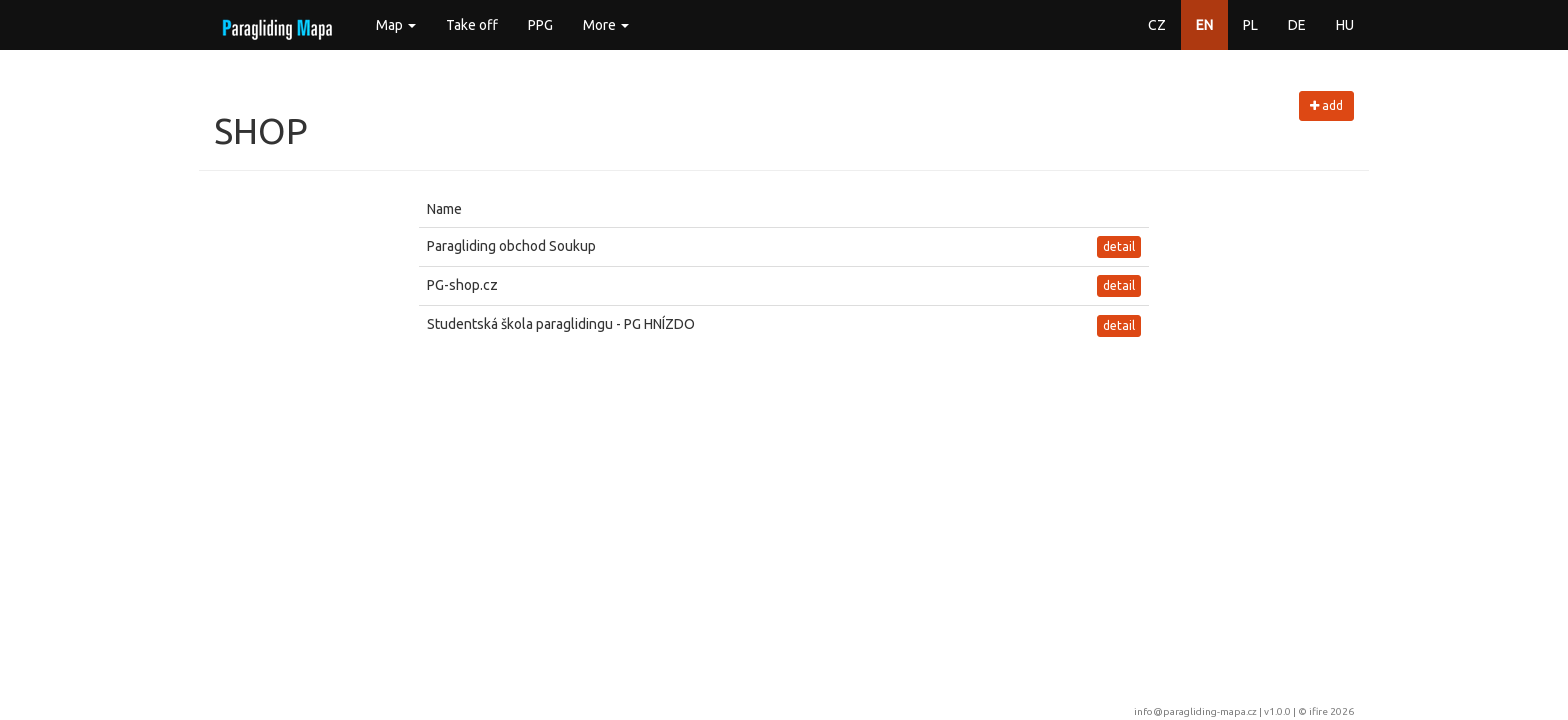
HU (1345, 25)
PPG (540, 25)
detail (1119, 246)
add (1326, 105)
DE (1297, 25)
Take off (472, 25)
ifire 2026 (1331, 711)
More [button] (606, 25)
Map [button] (396, 25)
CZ (1157, 25)
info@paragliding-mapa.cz (1195, 711)
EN (1204, 25)
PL (1250, 25)
